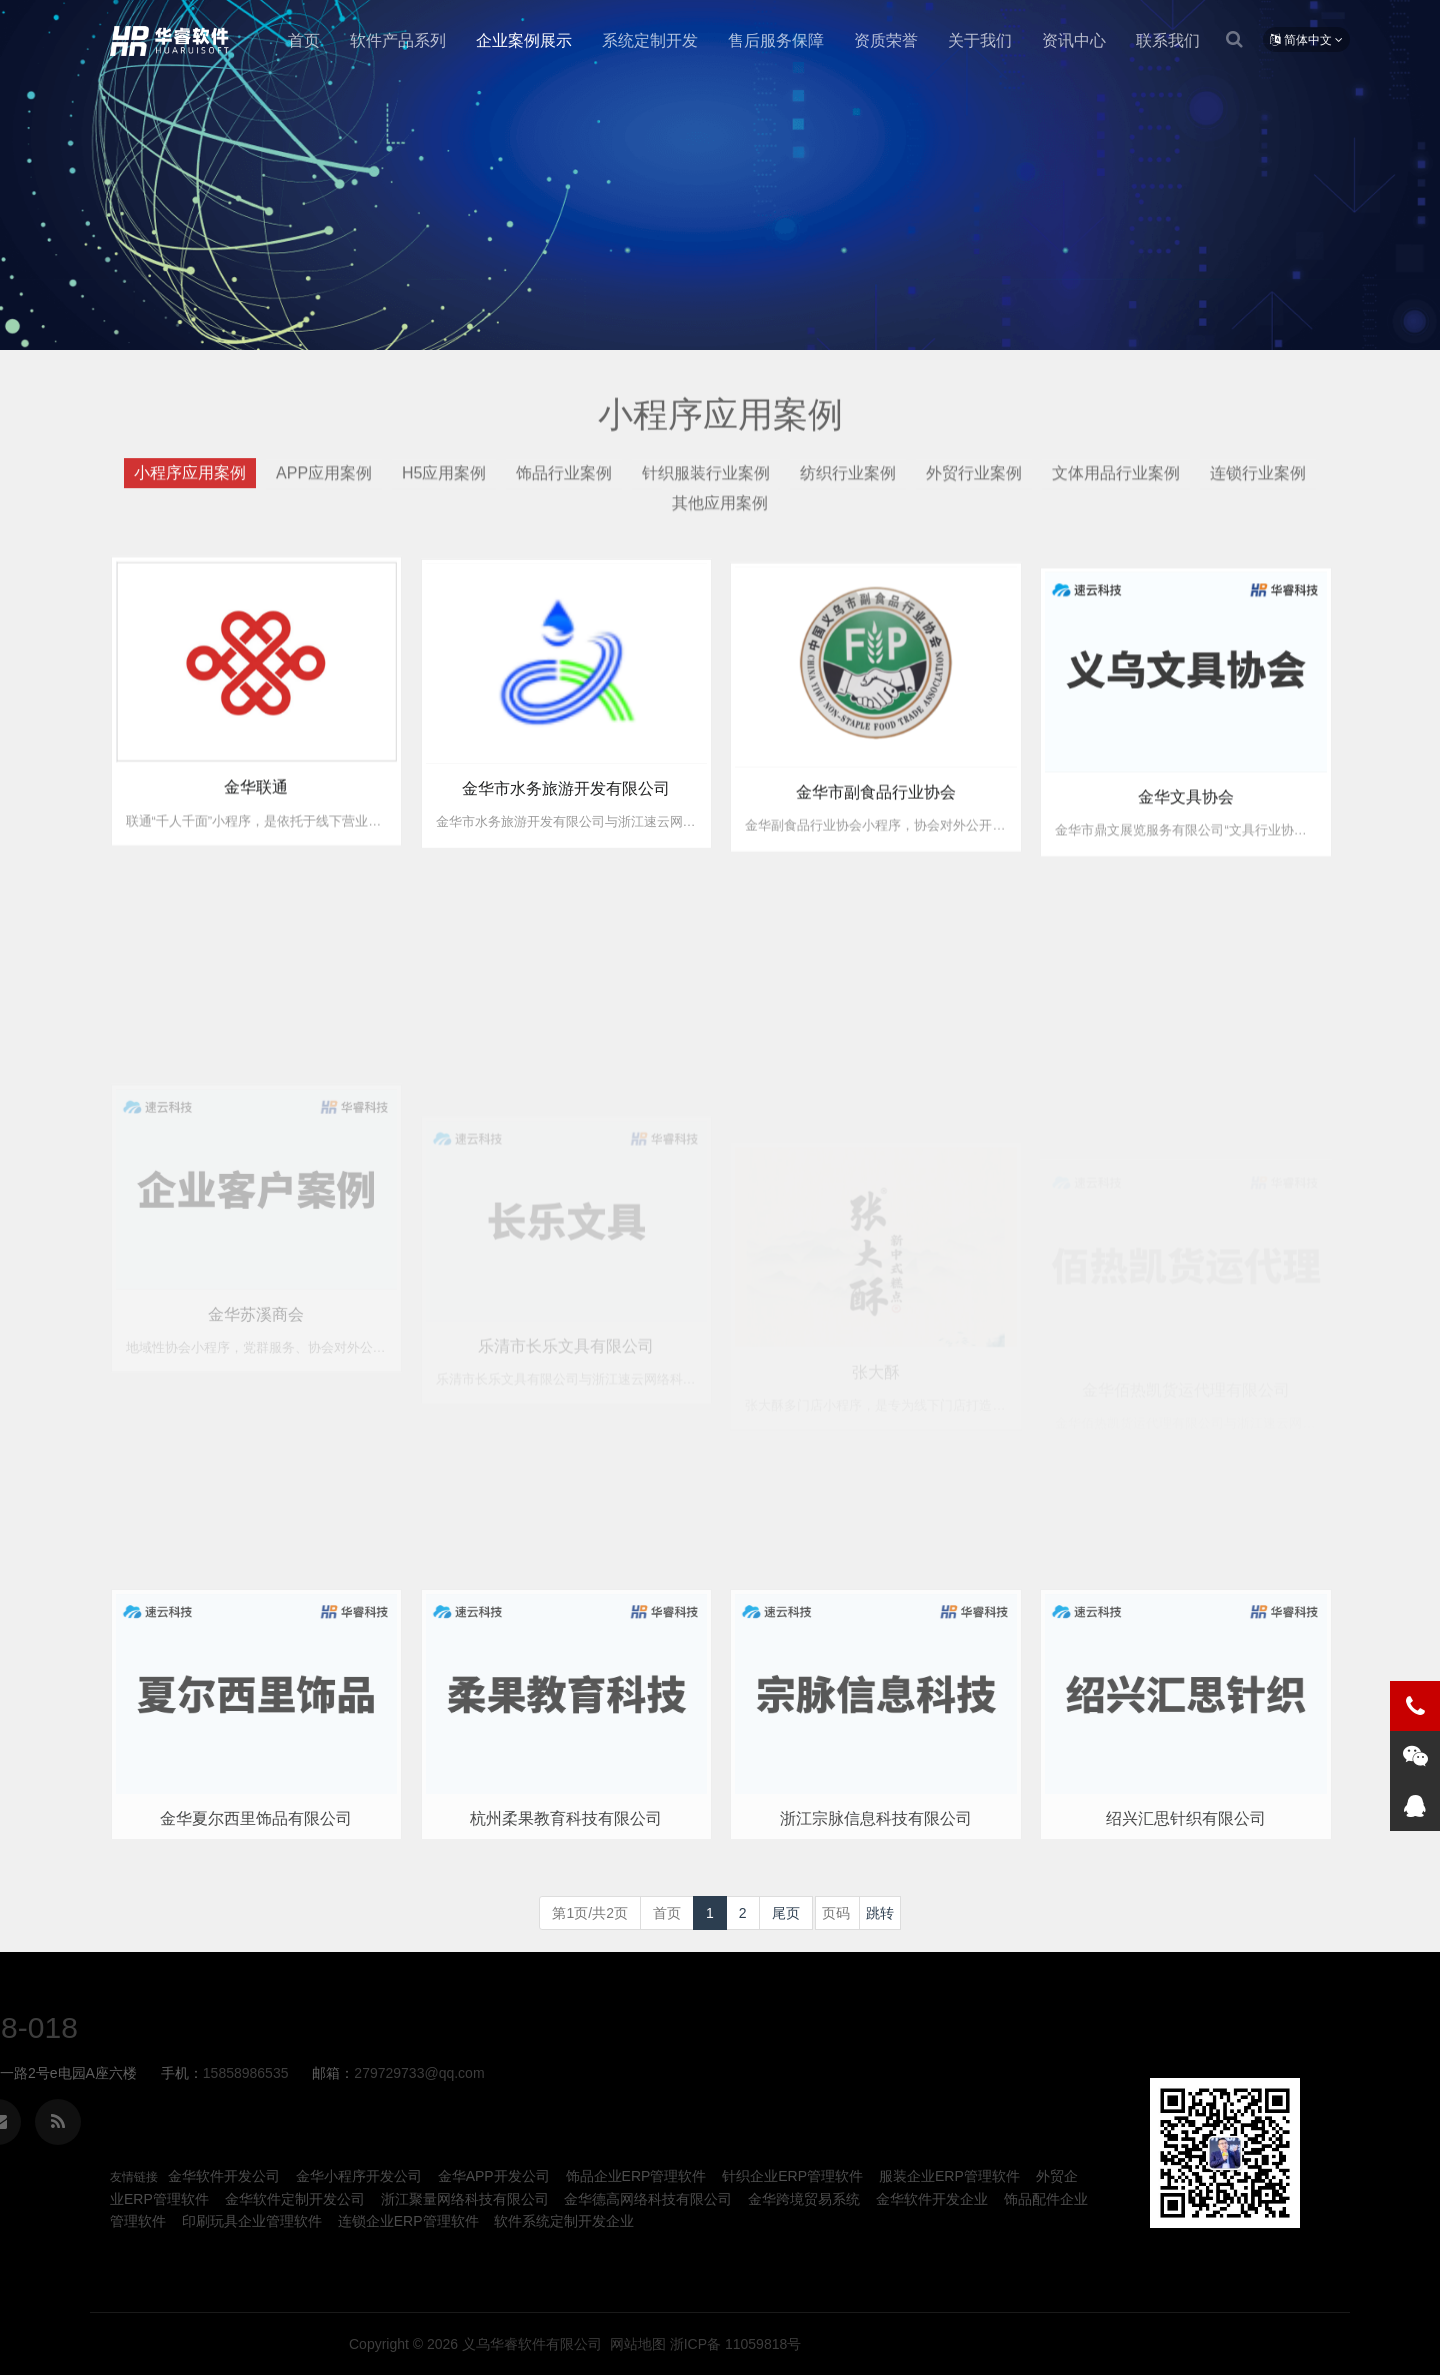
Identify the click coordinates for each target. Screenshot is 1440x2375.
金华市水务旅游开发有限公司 (566, 816)
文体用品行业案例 (1116, 483)
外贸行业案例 (974, 483)
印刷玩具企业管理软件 (252, 2221)
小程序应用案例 (190, 483)
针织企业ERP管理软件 (792, 2176)
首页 (304, 40)
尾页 (786, 1913)
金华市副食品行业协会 (876, 827)
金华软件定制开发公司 (295, 2199)
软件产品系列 (398, 40)
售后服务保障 (776, 40)
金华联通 (256, 808)
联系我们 (1168, 40)
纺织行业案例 (848, 483)
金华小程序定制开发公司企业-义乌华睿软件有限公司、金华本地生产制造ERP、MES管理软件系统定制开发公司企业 (174, 41)
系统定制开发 (650, 40)
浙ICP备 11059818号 (1188, 2344)
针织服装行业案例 (706, 483)
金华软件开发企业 (932, 2199)
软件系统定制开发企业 (564, 2221)
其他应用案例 (720, 514)
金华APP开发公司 (494, 2176)
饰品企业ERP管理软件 (636, 2176)
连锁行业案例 (1258, 483)
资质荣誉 (886, 40)
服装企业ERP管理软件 (949, 2176)
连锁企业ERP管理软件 (408, 2221)
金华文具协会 (1186, 840)
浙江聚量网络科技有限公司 (465, 2199)
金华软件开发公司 (224, 2176)
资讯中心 (1074, 40)
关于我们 (980, 40)
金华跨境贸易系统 (804, 2199)
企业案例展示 (524, 40)
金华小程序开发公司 (359, 2176)
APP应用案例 (324, 483)
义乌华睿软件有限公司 (983, 2344)
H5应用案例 (444, 483)
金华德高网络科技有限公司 (648, 2199)
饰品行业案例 (564, 483)
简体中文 (1306, 40)
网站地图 (1089, 2344)
